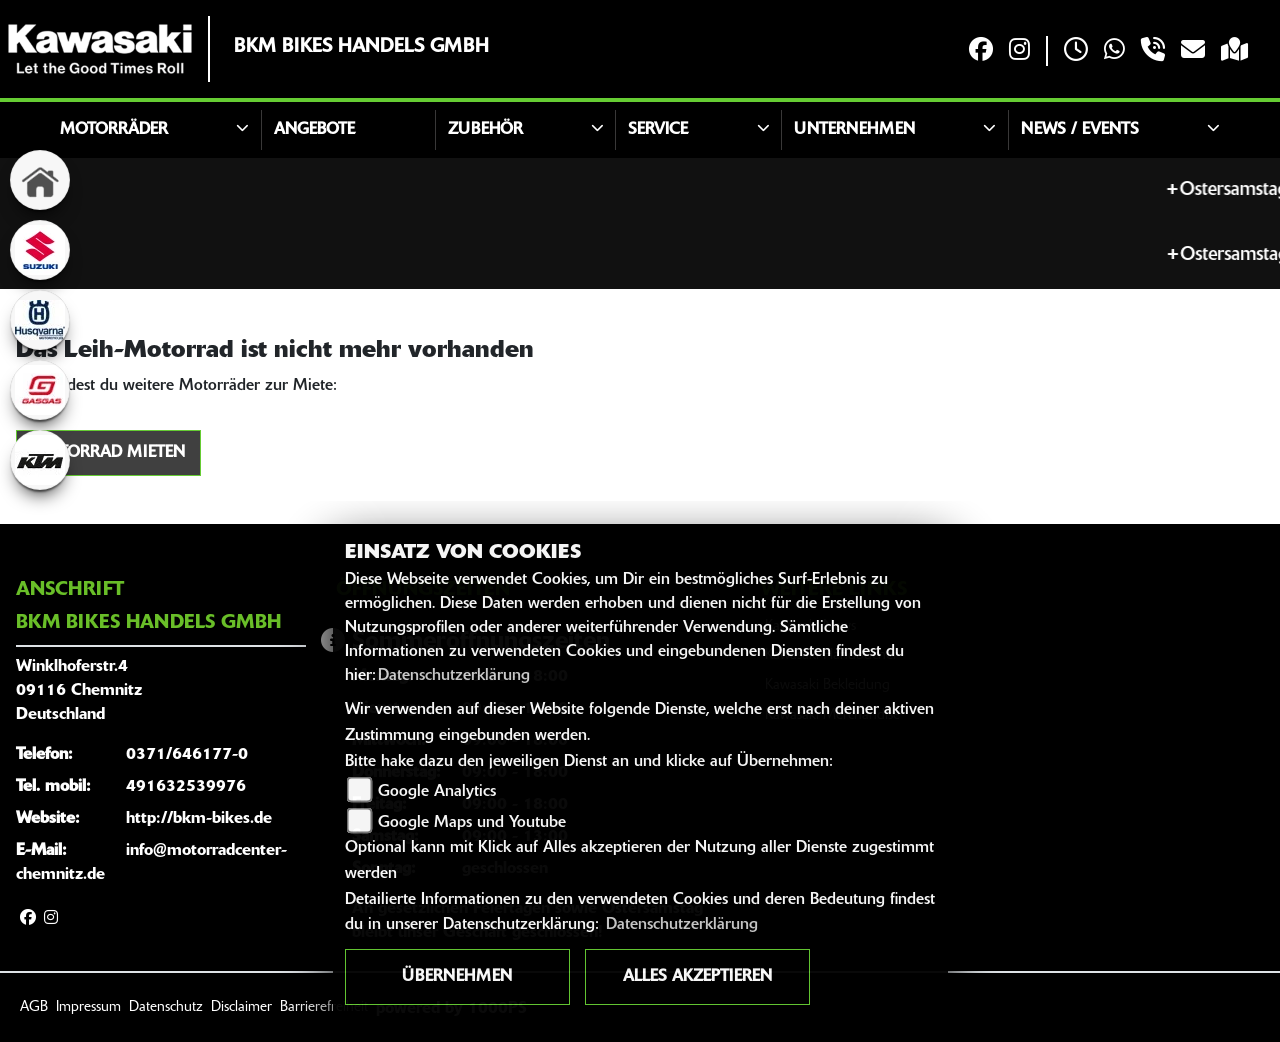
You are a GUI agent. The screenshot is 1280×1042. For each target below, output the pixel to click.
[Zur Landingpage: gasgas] (40, 390)
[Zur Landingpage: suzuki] (40, 250)
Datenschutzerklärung (454, 676)
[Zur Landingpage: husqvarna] (40, 320)
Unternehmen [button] (854, 130)
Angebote (314, 130)
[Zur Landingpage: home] (40, 180)
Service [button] (658, 130)
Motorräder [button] (114, 130)
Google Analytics (437, 792)
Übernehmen (457, 977)
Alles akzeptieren (697, 977)
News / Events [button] (1080, 130)
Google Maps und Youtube (472, 823)
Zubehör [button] (485, 130)
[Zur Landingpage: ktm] (40, 460)
